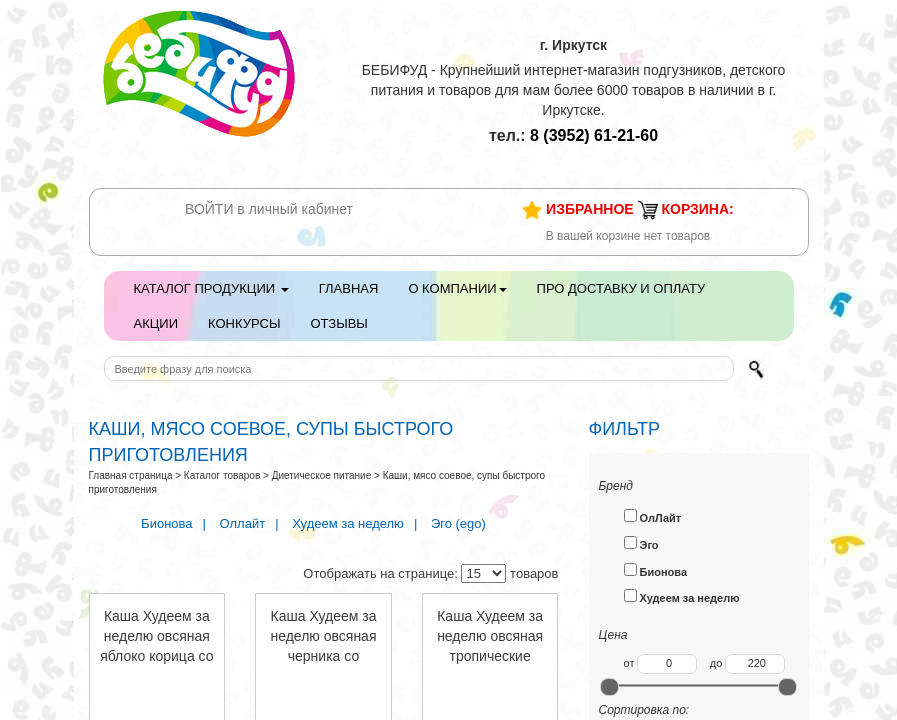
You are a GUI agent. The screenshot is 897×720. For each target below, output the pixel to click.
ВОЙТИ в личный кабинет (269, 209)
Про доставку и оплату (621, 288)
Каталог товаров (222, 475)
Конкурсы (244, 323)
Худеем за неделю (348, 523)
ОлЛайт (653, 516)
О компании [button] (457, 288)
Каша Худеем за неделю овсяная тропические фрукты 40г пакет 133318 (490, 656)
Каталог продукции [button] (211, 288)
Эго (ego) (458, 523)
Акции (156, 323)
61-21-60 (594, 135)
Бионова (166, 523)
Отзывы (338, 323)
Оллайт (243, 523)
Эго (641, 543)
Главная (349, 288)
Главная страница (131, 475)
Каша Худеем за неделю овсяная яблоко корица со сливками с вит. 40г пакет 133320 (156, 656)
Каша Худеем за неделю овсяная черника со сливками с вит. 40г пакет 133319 (323, 656)
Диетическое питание (322, 475)
